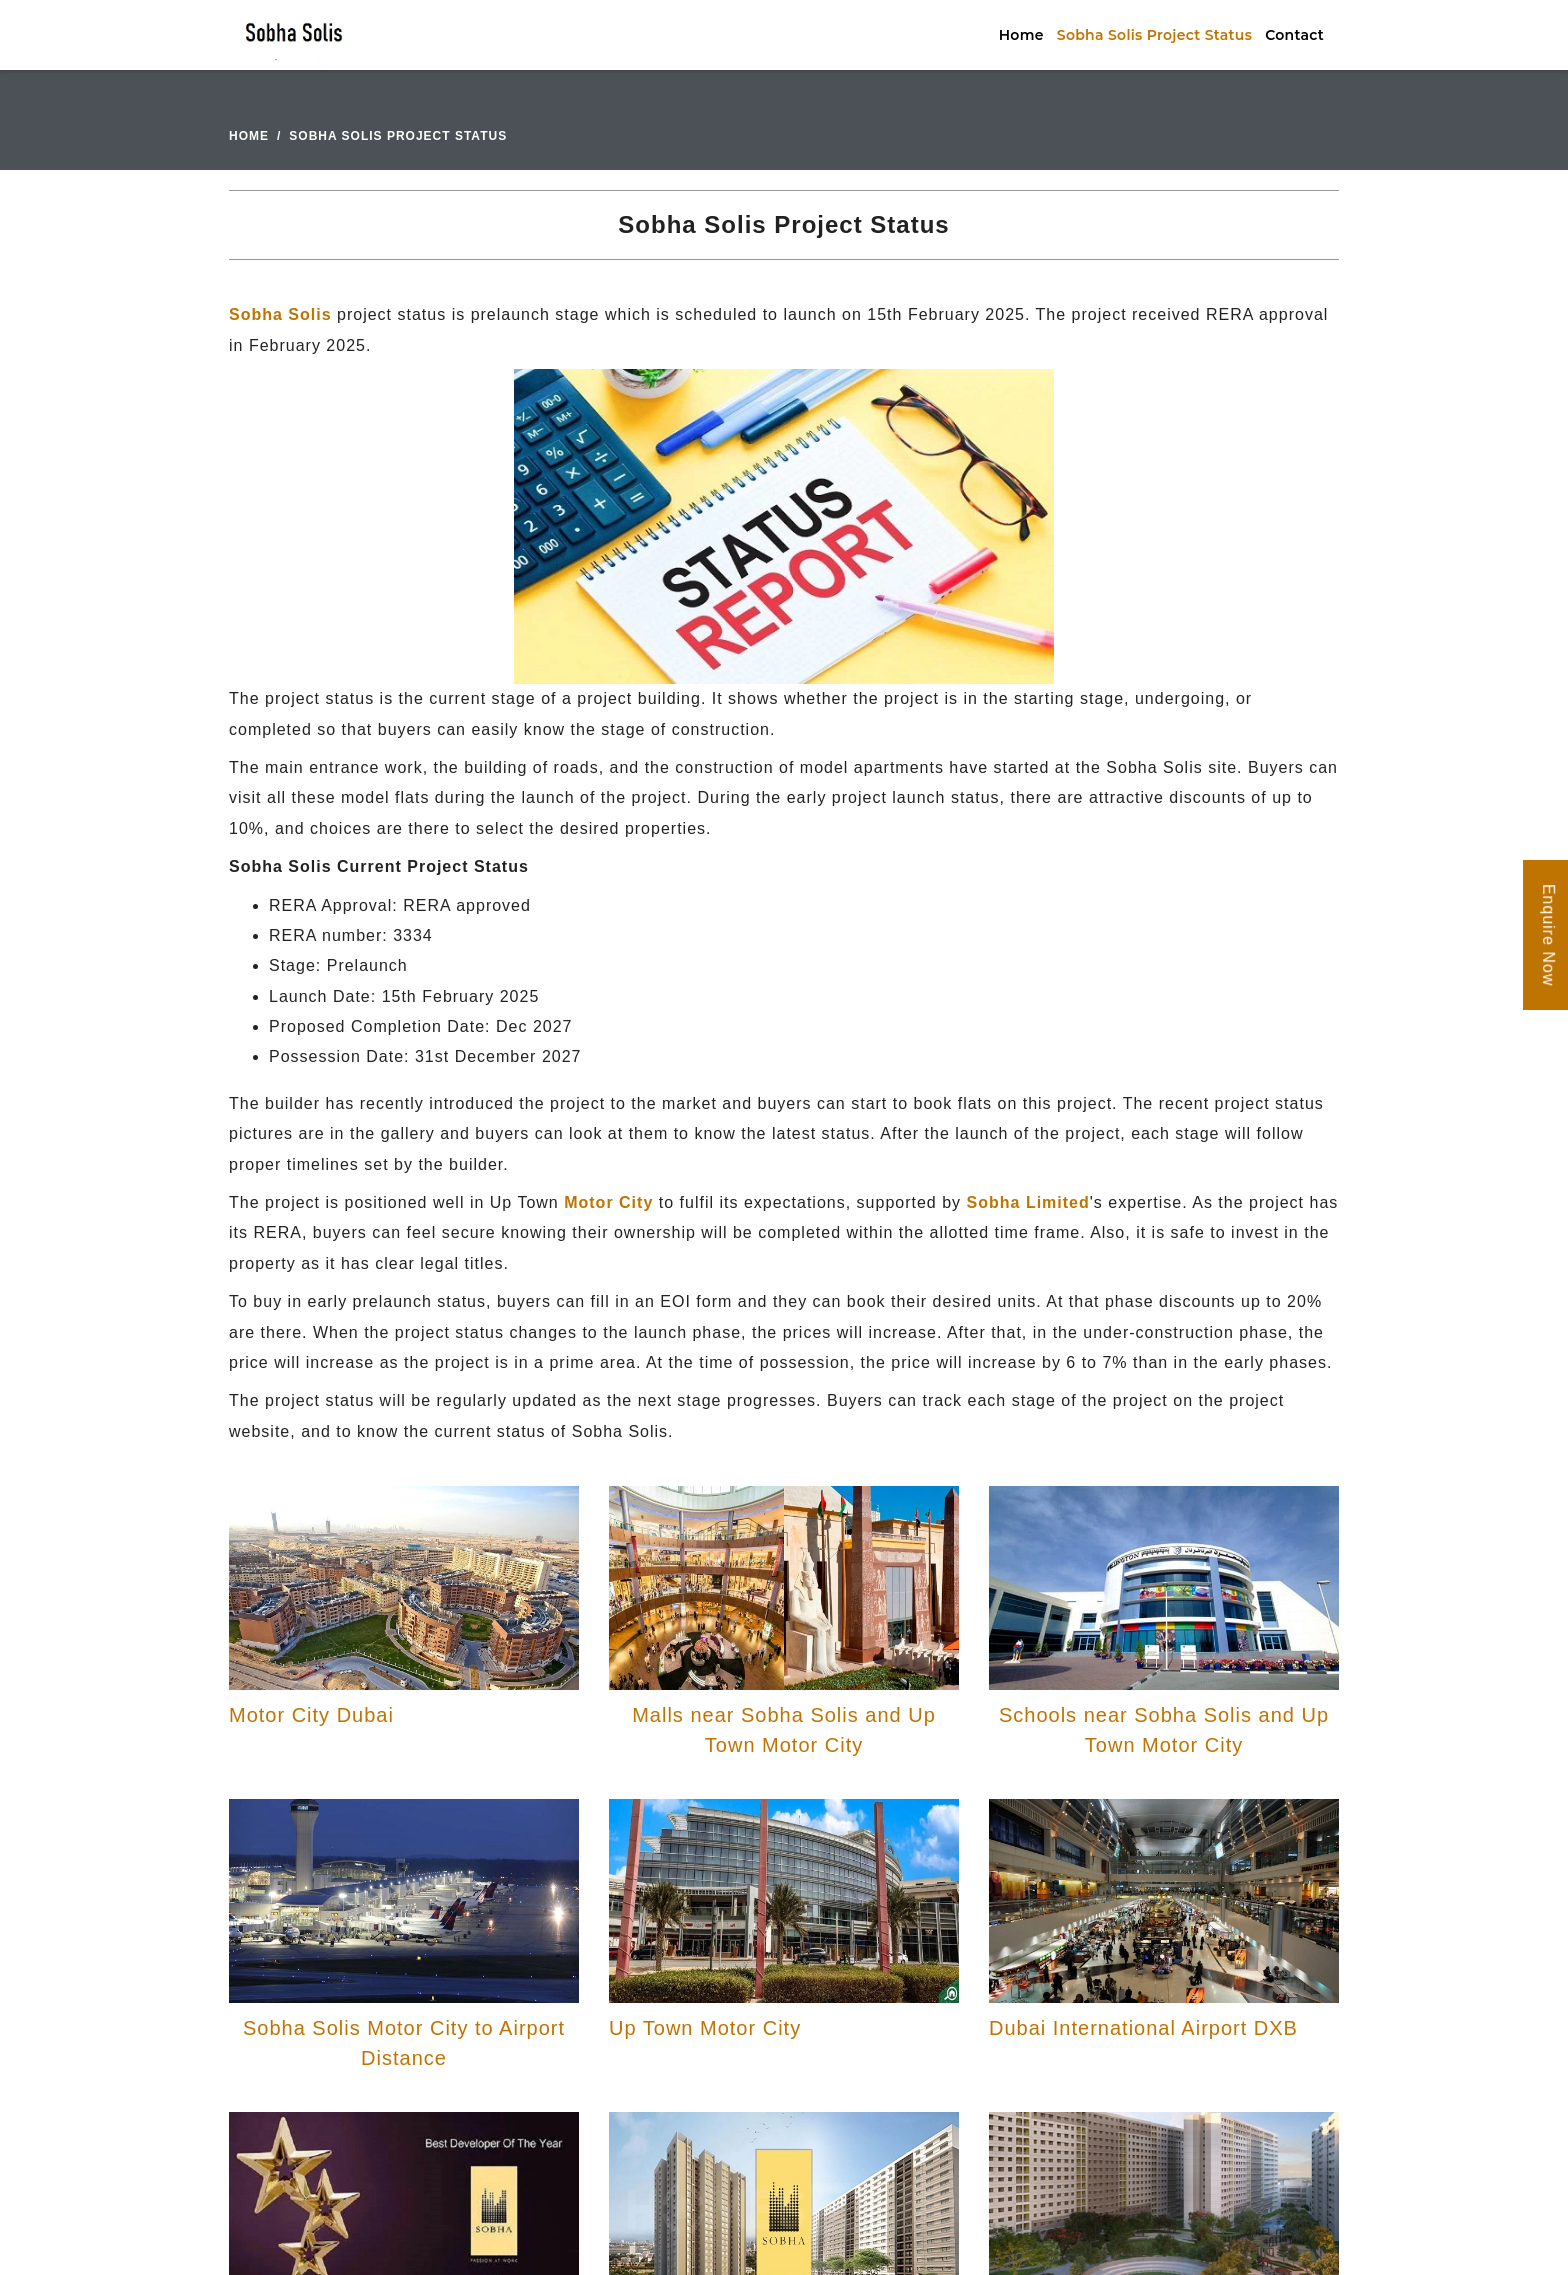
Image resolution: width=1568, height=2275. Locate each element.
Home (1021, 35)
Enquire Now (1548, 935)
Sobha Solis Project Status (1154, 35)
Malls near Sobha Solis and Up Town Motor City (784, 1730)
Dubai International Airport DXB (1143, 2028)
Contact (1294, 35)
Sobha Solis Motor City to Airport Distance (404, 2043)
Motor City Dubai (311, 1715)
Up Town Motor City (705, 2028)
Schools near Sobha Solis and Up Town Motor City (1164, 1730)
